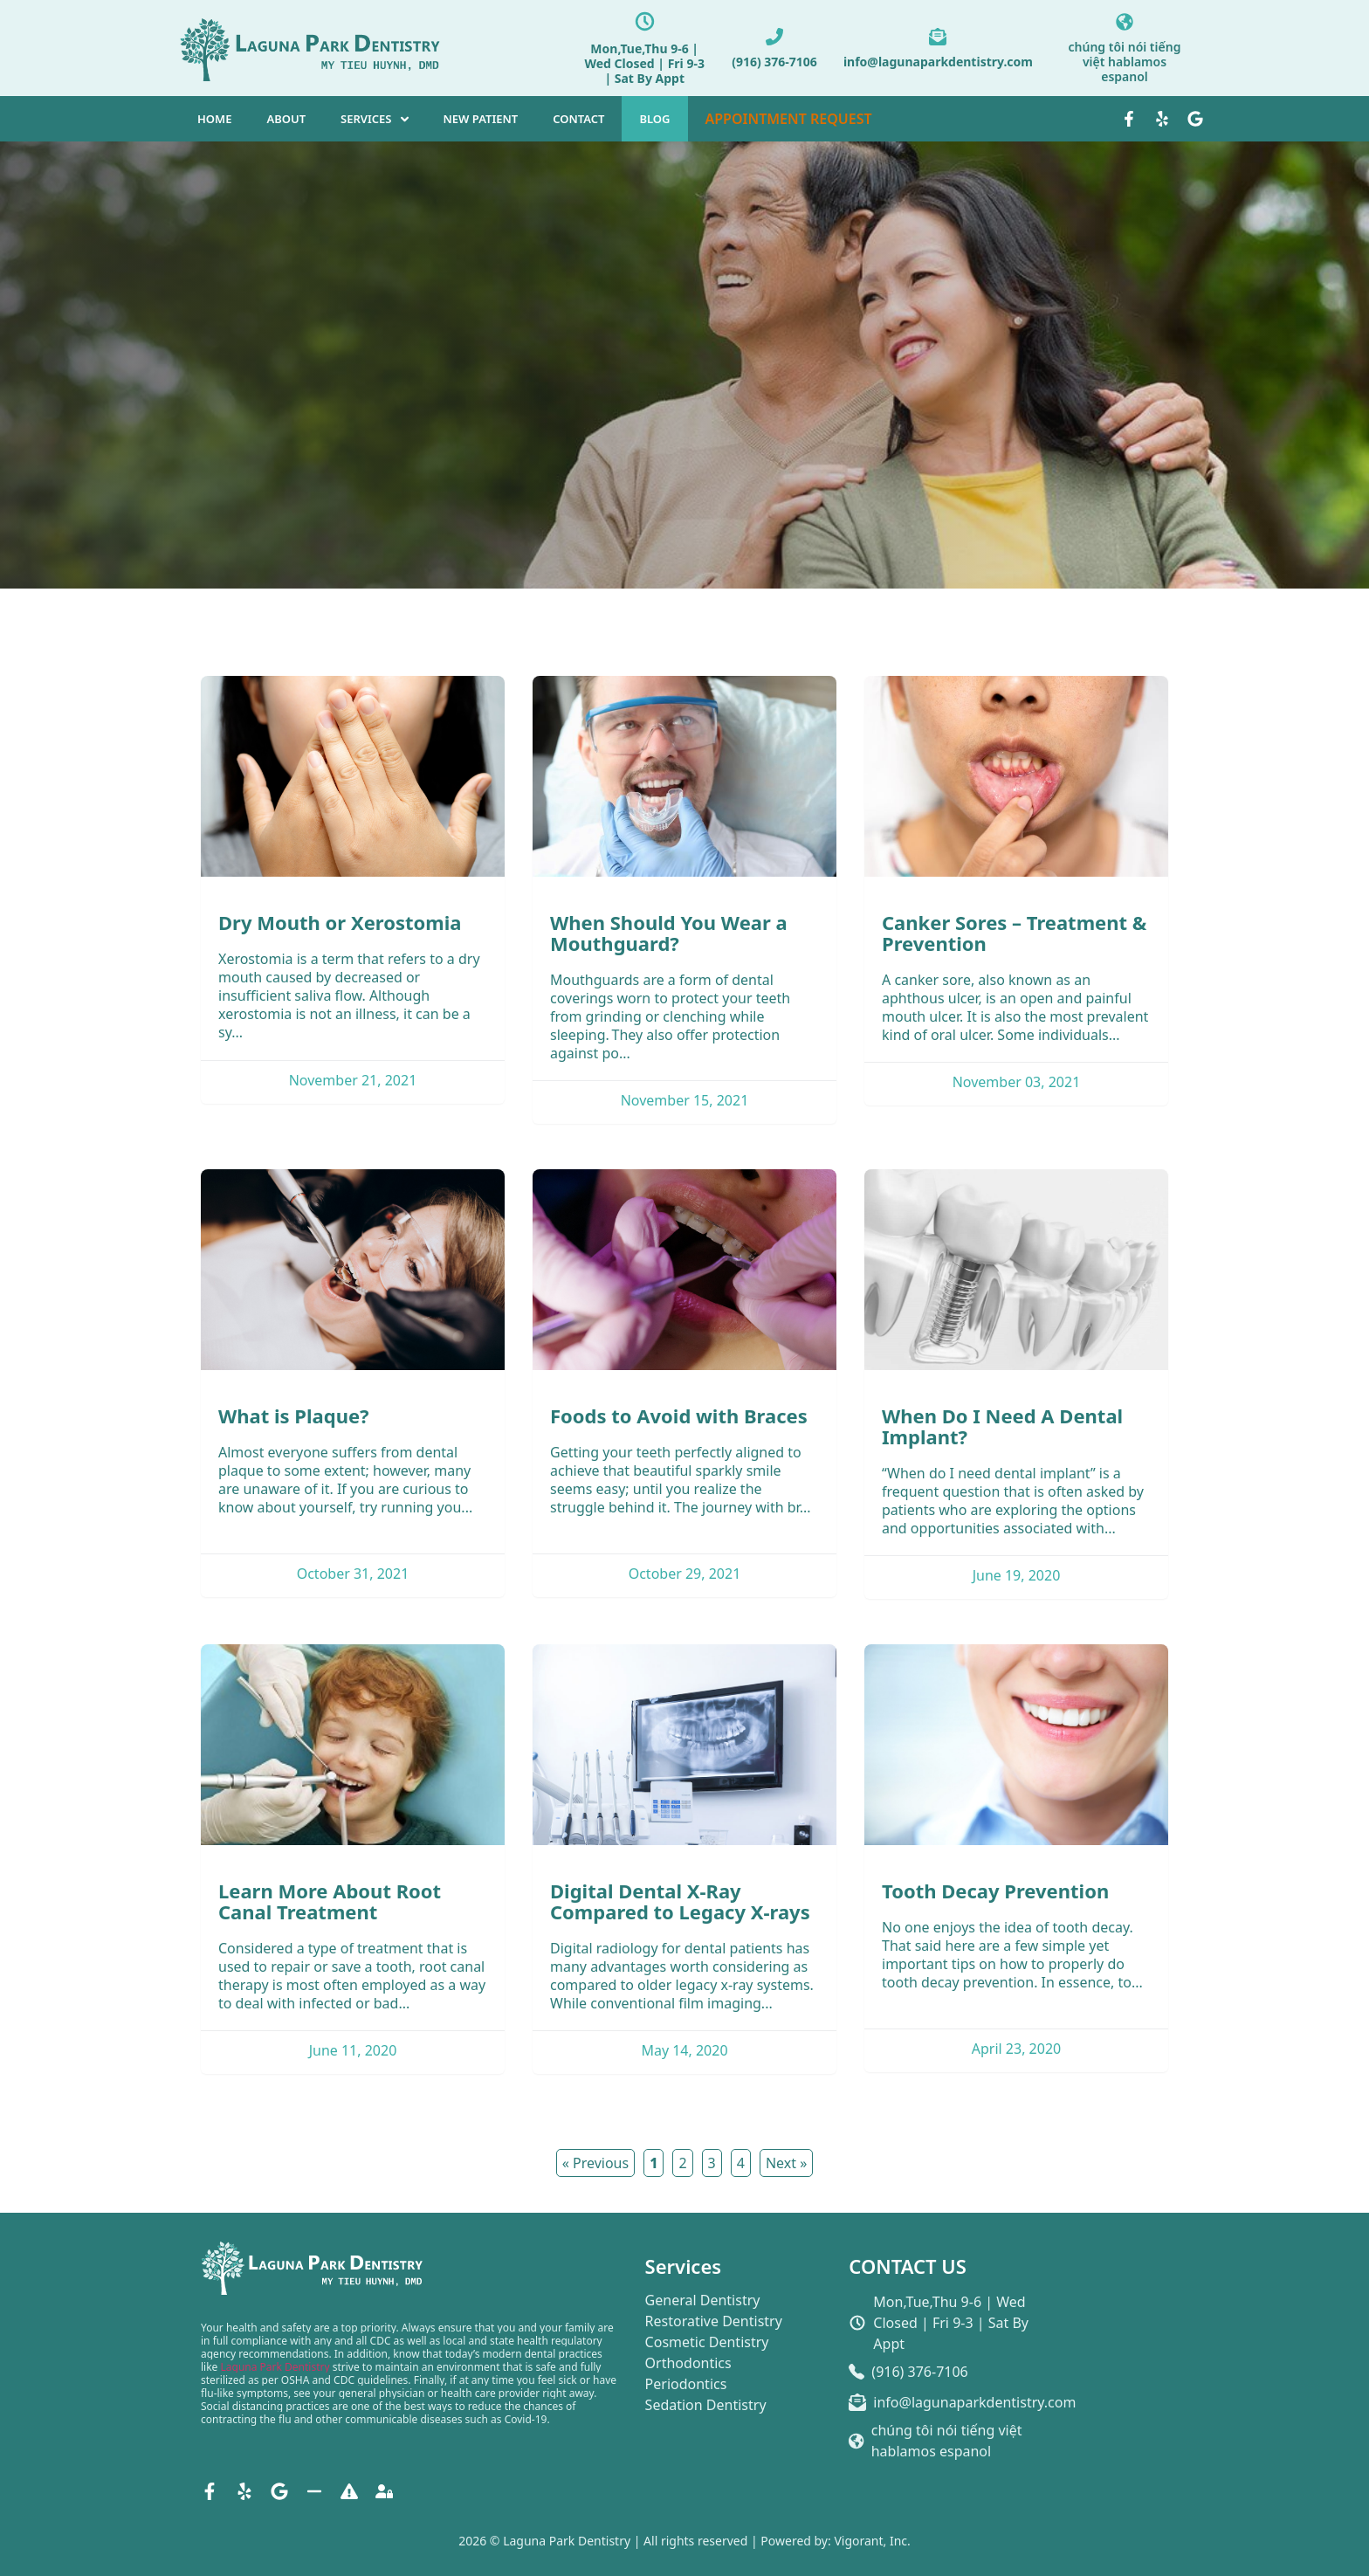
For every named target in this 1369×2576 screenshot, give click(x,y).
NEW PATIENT (481, 119)
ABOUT (286, 119)
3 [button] (712, 2163)
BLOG (654, 119)
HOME (214, 119)
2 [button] (682, 2163)
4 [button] (741, 2163)
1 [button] (653, 2163)
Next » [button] (786, 2163)
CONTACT (578, 119)
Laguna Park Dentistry (275, 2366)
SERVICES (366, 119)
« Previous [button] (595, 2163)
